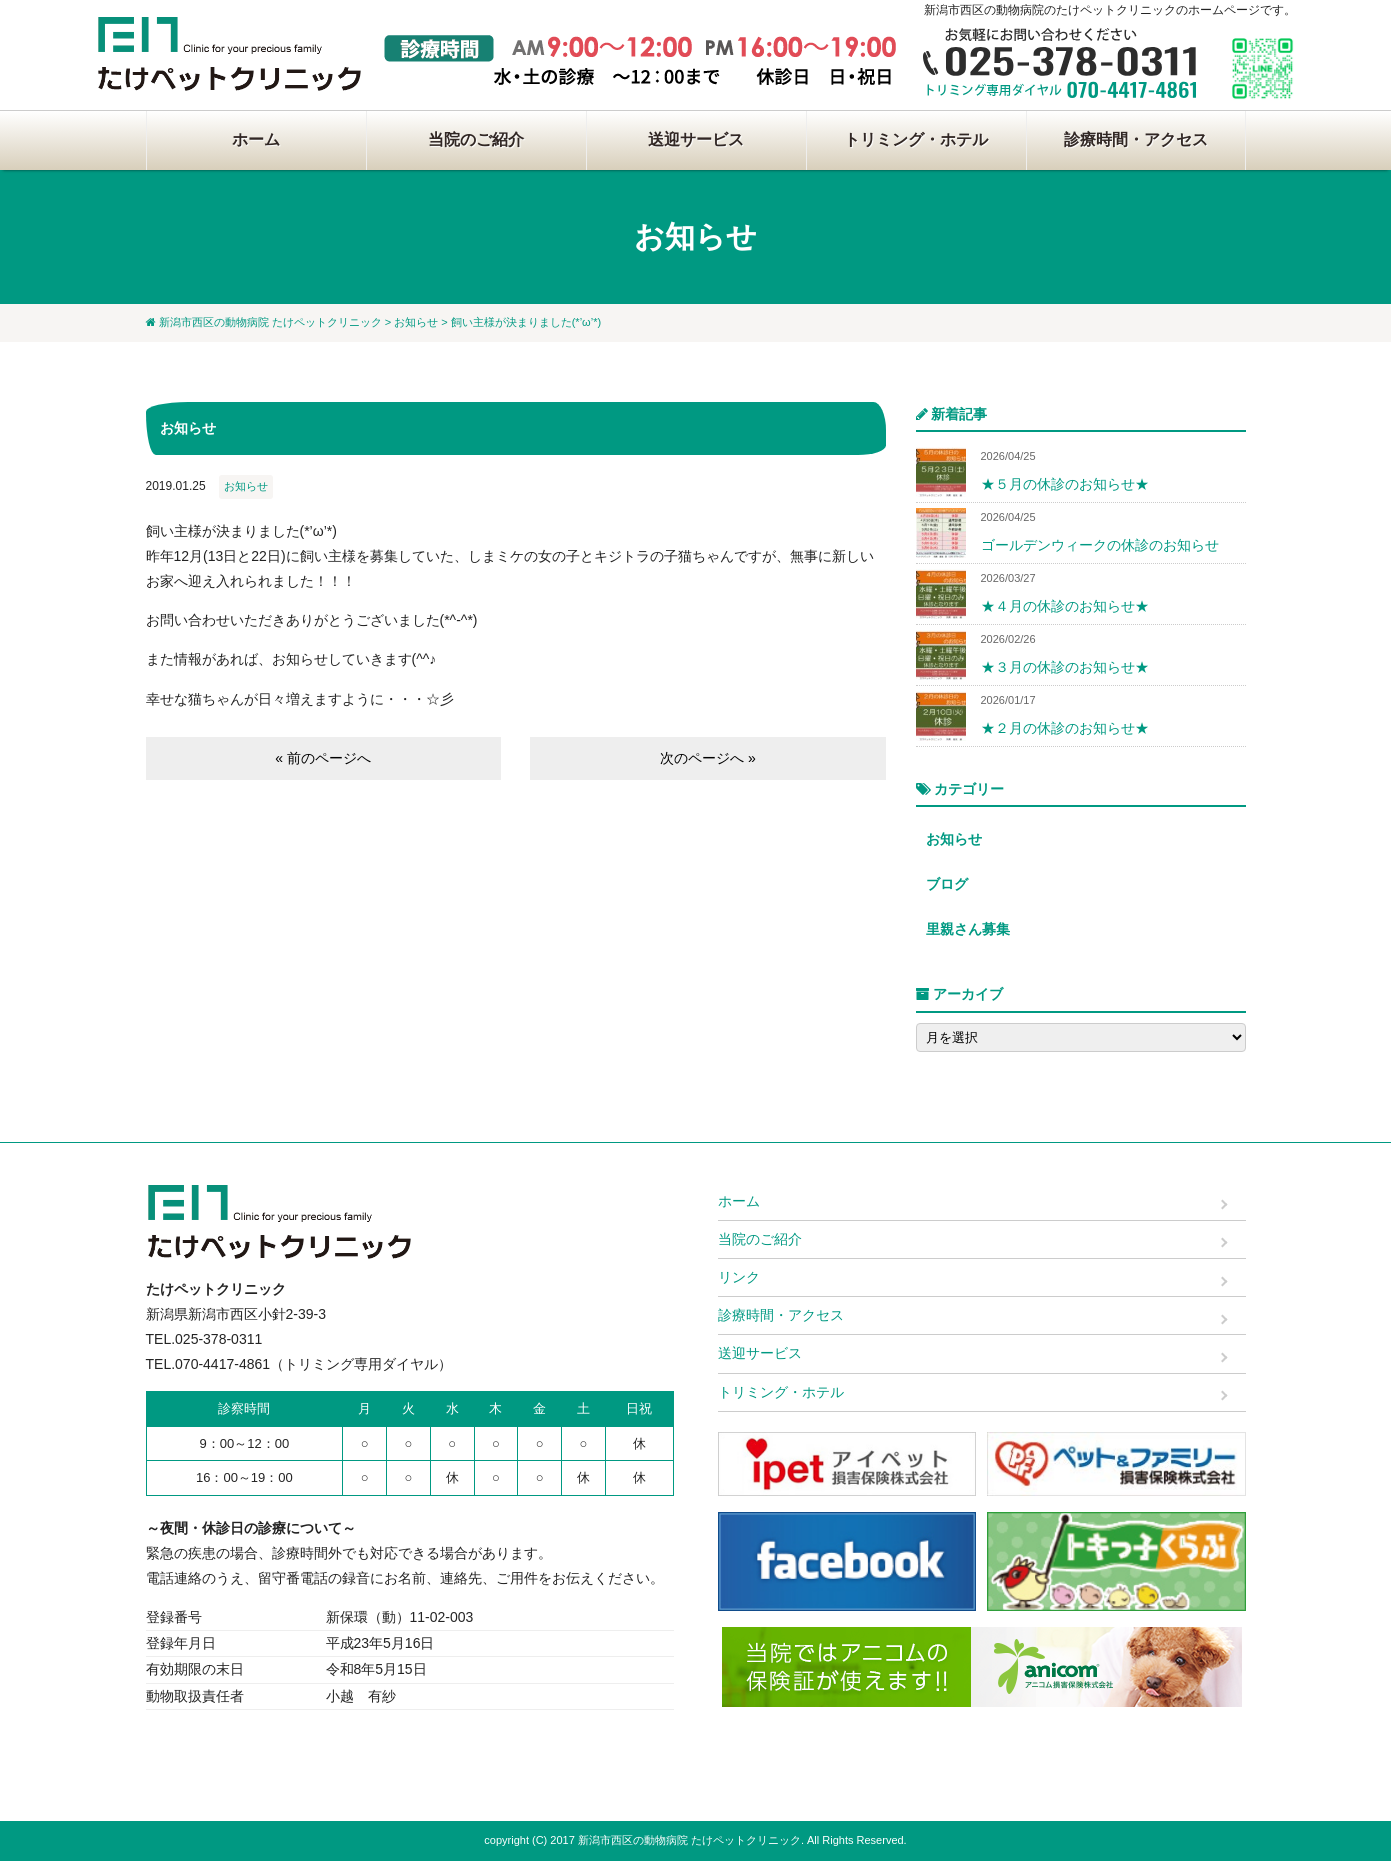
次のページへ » (708, 758)
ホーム (256, 139)
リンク (739, 1277)
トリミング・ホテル (916, 139)
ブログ (947, 884)
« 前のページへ (323, 758)
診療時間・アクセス (1136, 139)
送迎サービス (696, 139)
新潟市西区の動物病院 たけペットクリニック (270, 322)
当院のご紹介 (476, 139)
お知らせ (416, 322)
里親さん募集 (968, 929)
